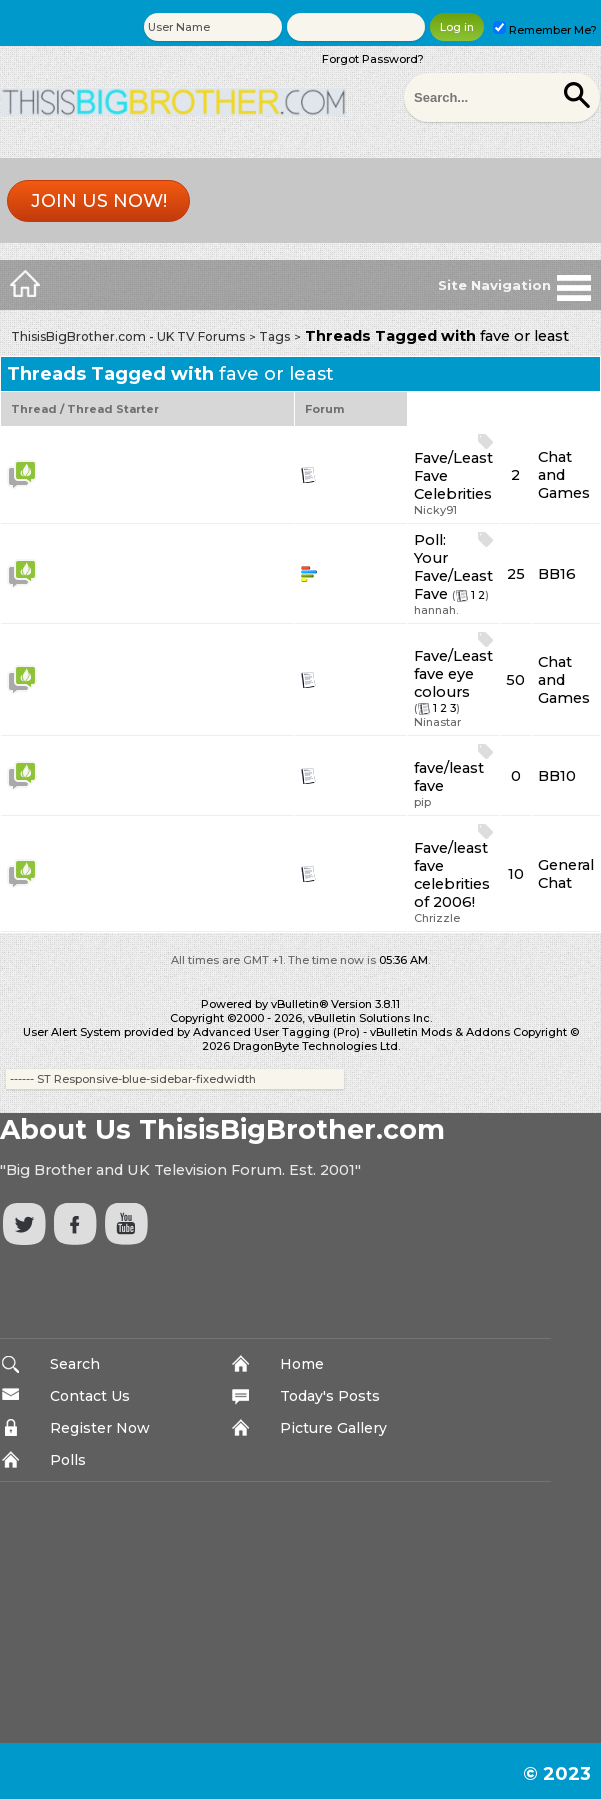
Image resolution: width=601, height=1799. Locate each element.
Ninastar (437, 722)
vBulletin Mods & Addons (440, 1032)
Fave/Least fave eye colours (453, 674)
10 (516, 874)
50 (515, 680)
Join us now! (99, 201)
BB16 (557, 574)
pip (422, 802)
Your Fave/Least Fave (453, 576)
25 (516, 574)
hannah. (436, 610)
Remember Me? (545, 30)
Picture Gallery (333, 1428)
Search (75, 1364)
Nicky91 (435, 510)
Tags (274, 336)
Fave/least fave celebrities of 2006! (452, 875)
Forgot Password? (373, 59)
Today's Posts (330, 1396)
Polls (68, 1460)
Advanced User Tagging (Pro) (276, 1032)
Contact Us (90, 1396)
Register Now (100, 1428)
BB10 (557, 776)
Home (302, 1364)
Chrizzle (437, 918)
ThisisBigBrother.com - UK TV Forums (128, 336)
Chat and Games (564, 475)
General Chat (566, 874)
